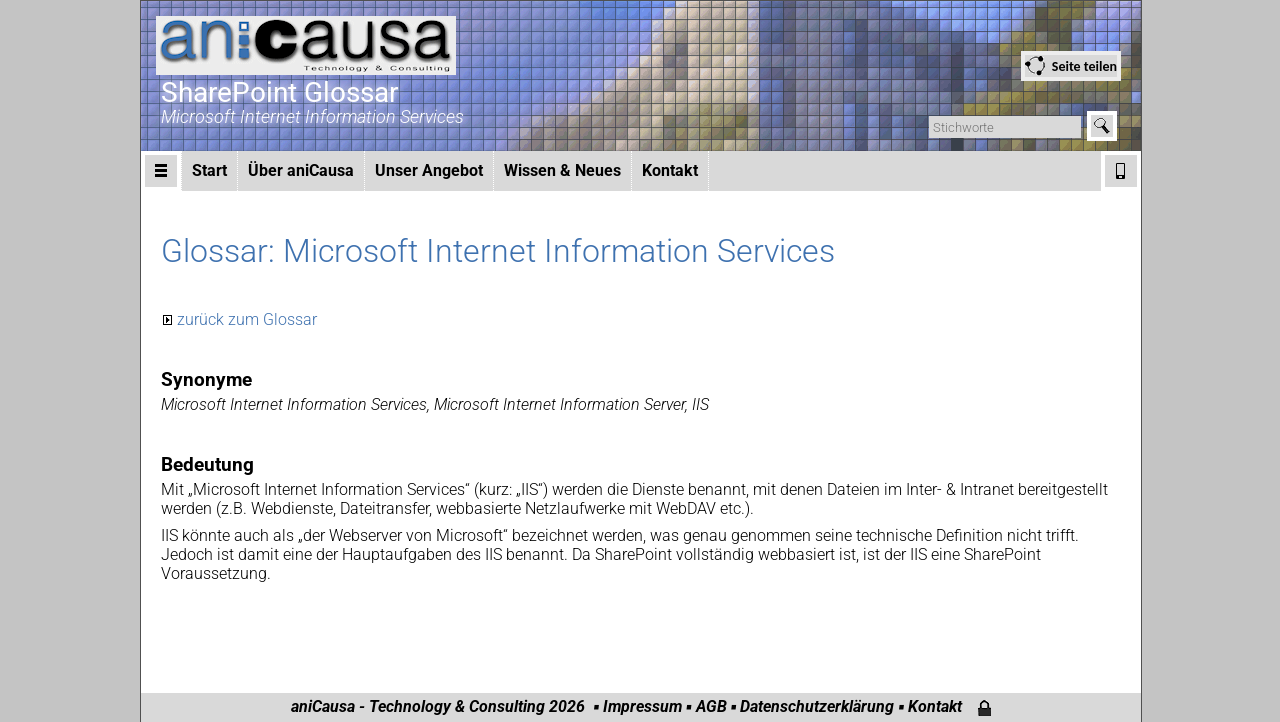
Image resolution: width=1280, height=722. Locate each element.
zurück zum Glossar (247, 319)
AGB (711, 706)
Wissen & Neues (562, 170)
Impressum (642, 706)
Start (209, 170)
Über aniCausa (301, 170)
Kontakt (670, 170)
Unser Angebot (429, 170)
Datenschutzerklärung (817, 706)
